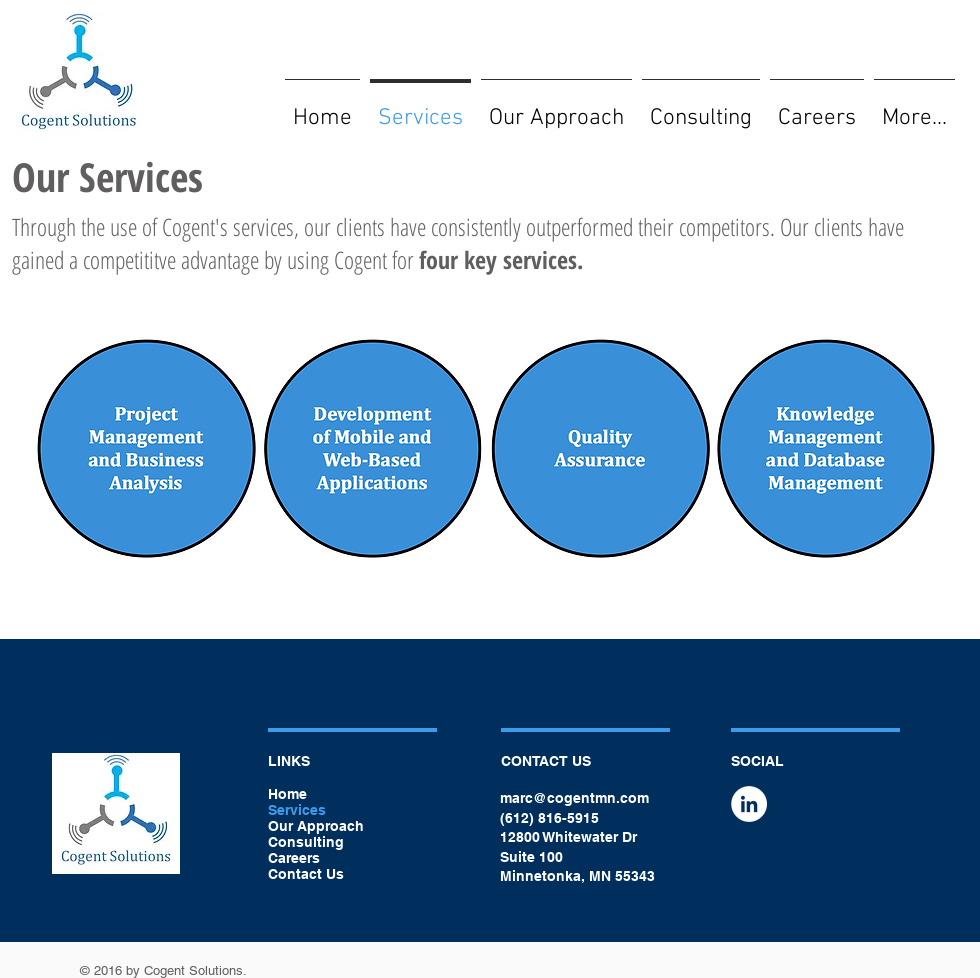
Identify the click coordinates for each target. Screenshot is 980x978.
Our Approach (316, 826)
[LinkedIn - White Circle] (749, 804)
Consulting (306, 842)
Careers (294, 858)
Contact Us (306, 874)
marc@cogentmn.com (574, 798)
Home (287, 794)
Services (297, 810)
